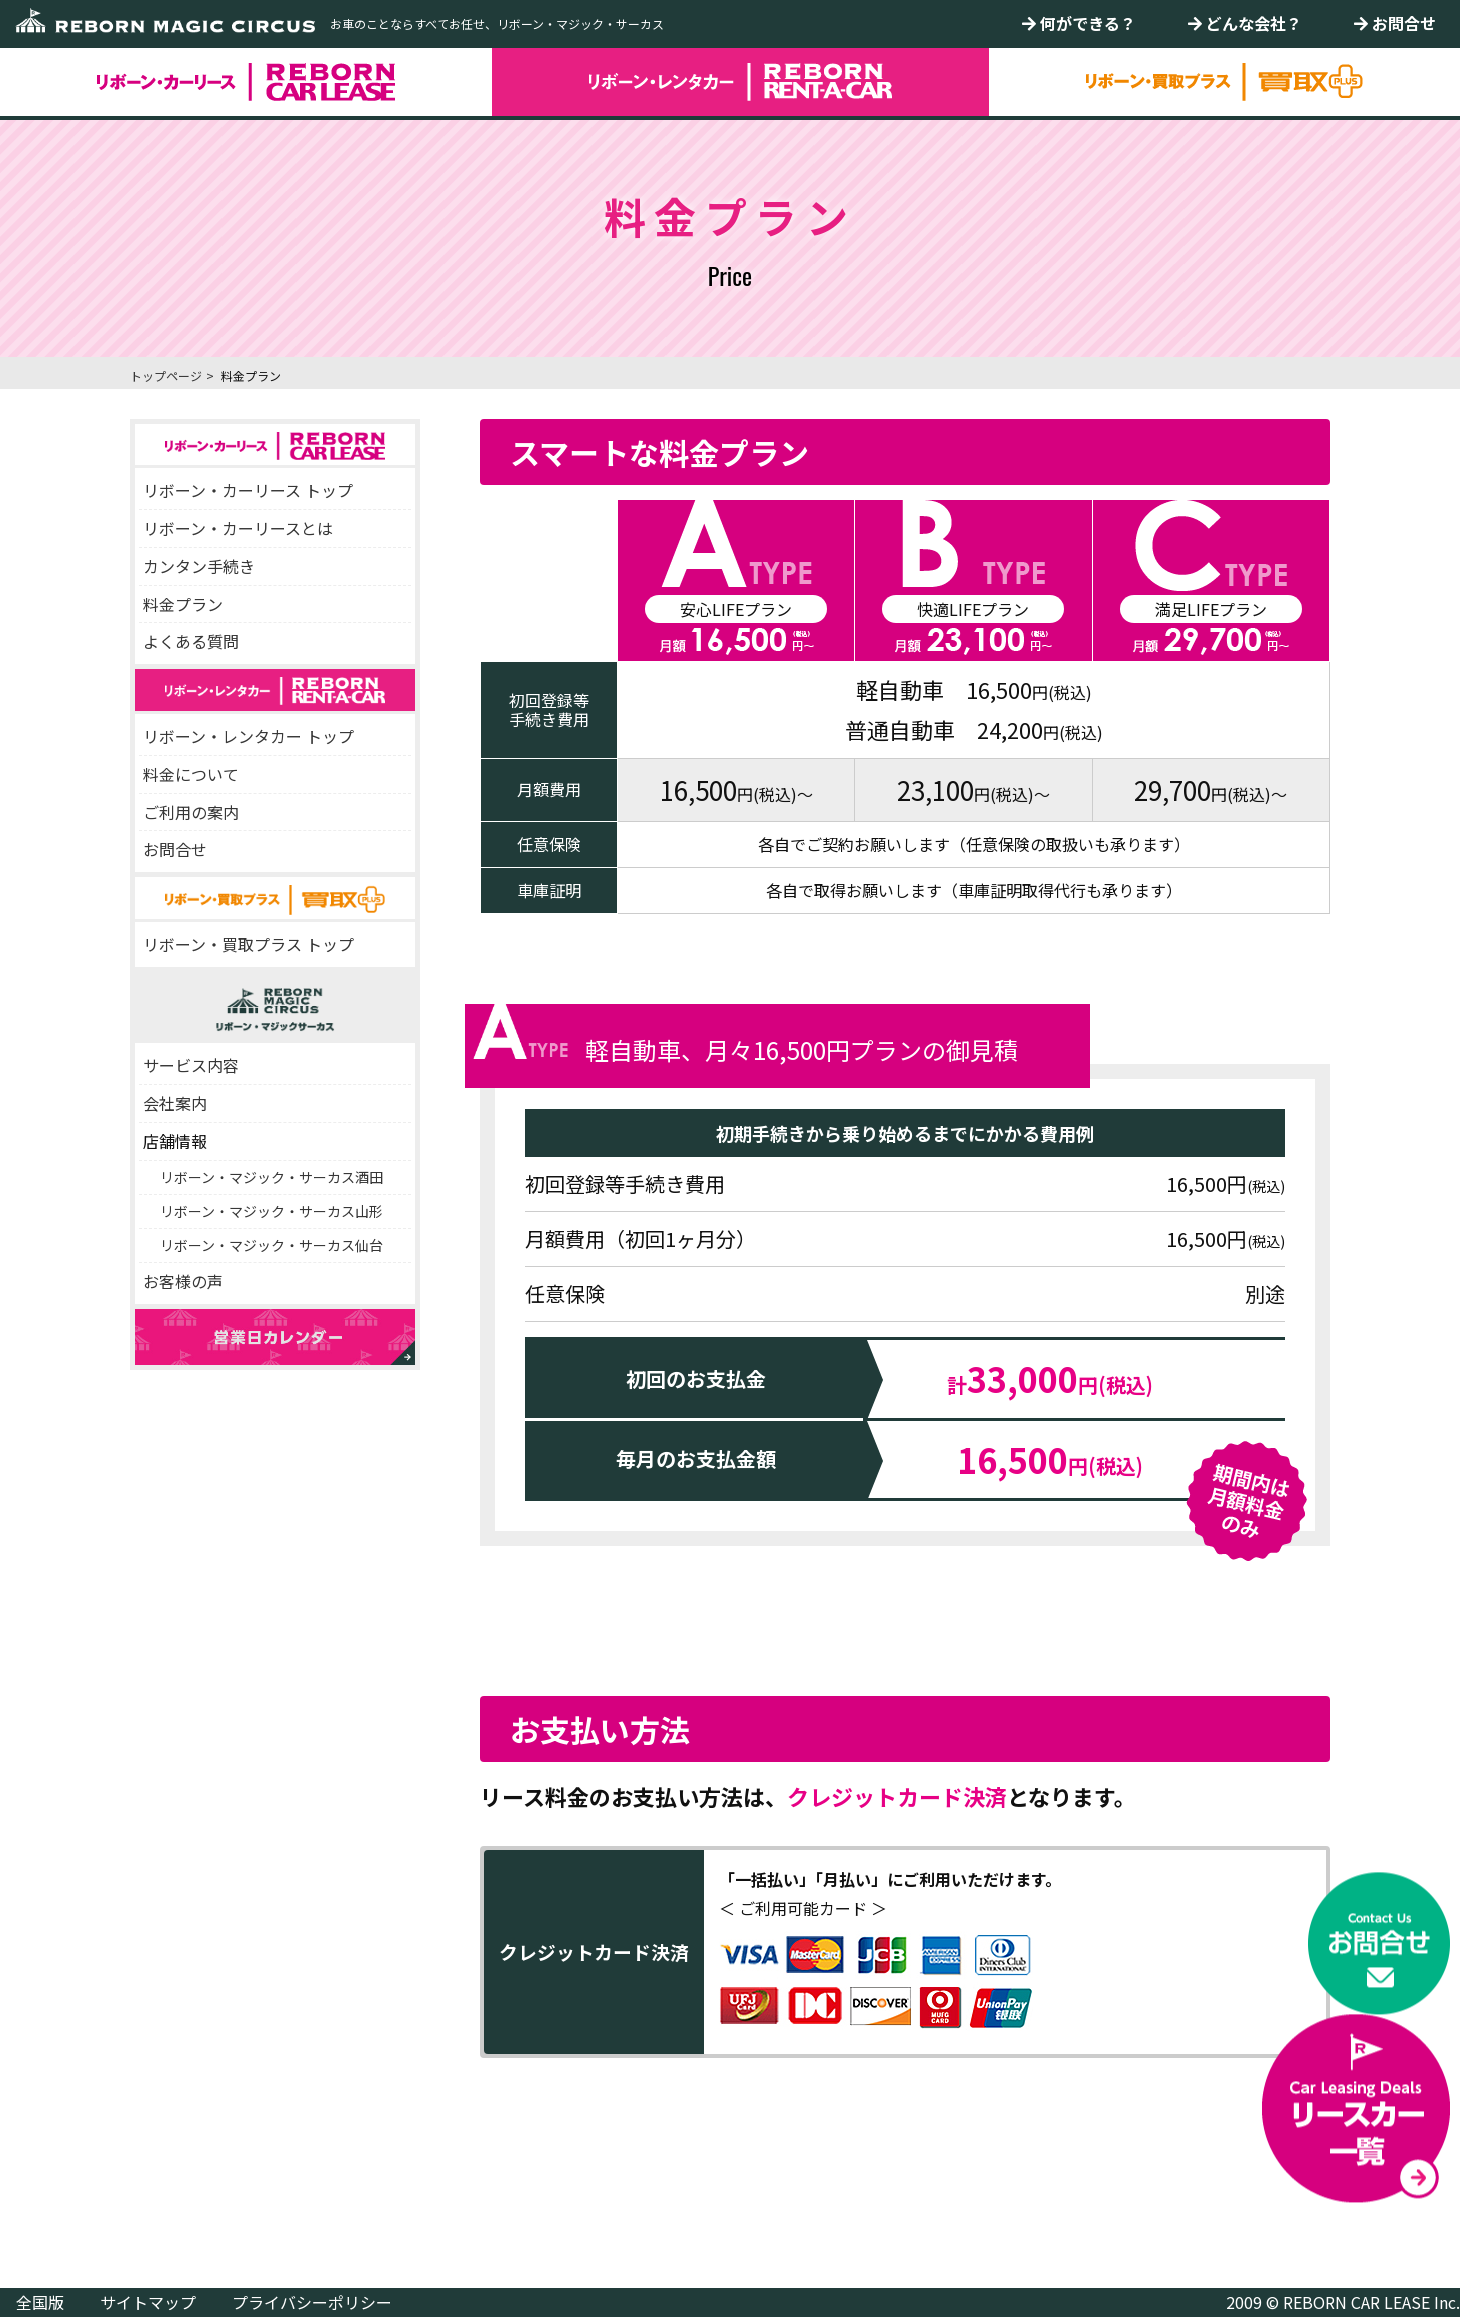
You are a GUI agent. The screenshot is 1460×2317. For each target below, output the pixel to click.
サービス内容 (191, 1065)
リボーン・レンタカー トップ (248, 736)
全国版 (40, 2302)
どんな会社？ (1245, 23)
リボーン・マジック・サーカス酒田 (271, 1177)
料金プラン (183, 604)
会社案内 (175, 1103)
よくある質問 (191, 641)
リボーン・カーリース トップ (248, 490)
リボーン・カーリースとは (238, 528)
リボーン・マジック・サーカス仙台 (271, 1245)
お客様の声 (183, 1281)
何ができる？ (1079, 23)
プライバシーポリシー (312, 2302)
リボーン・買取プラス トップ (248, 944)
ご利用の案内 (191, 812)
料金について (191, 774)
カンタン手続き (199, 566)
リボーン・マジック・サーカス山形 (271, 1211)
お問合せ (1395, 23)
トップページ (166, 375)
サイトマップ (148, 2302)
